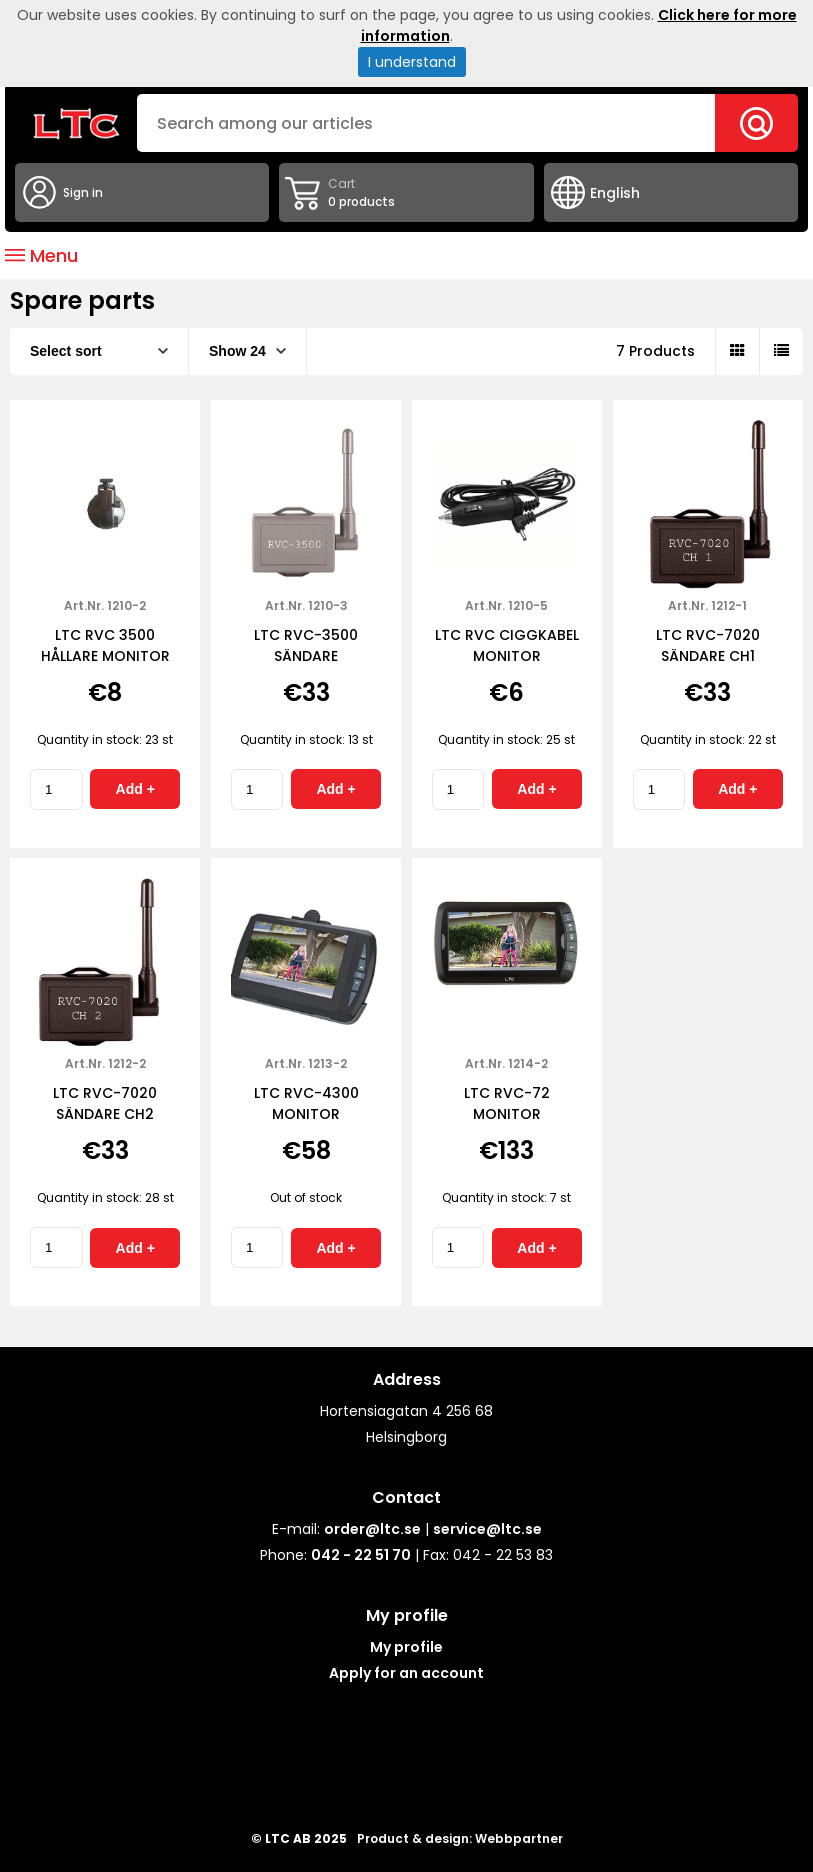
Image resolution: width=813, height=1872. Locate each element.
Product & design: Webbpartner (460, 1838)
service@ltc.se (487, 1529)
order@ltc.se (372, 1529)
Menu (41, 255)
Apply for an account (406, 1673)
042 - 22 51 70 (361, 1555)
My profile (406, 1647)
